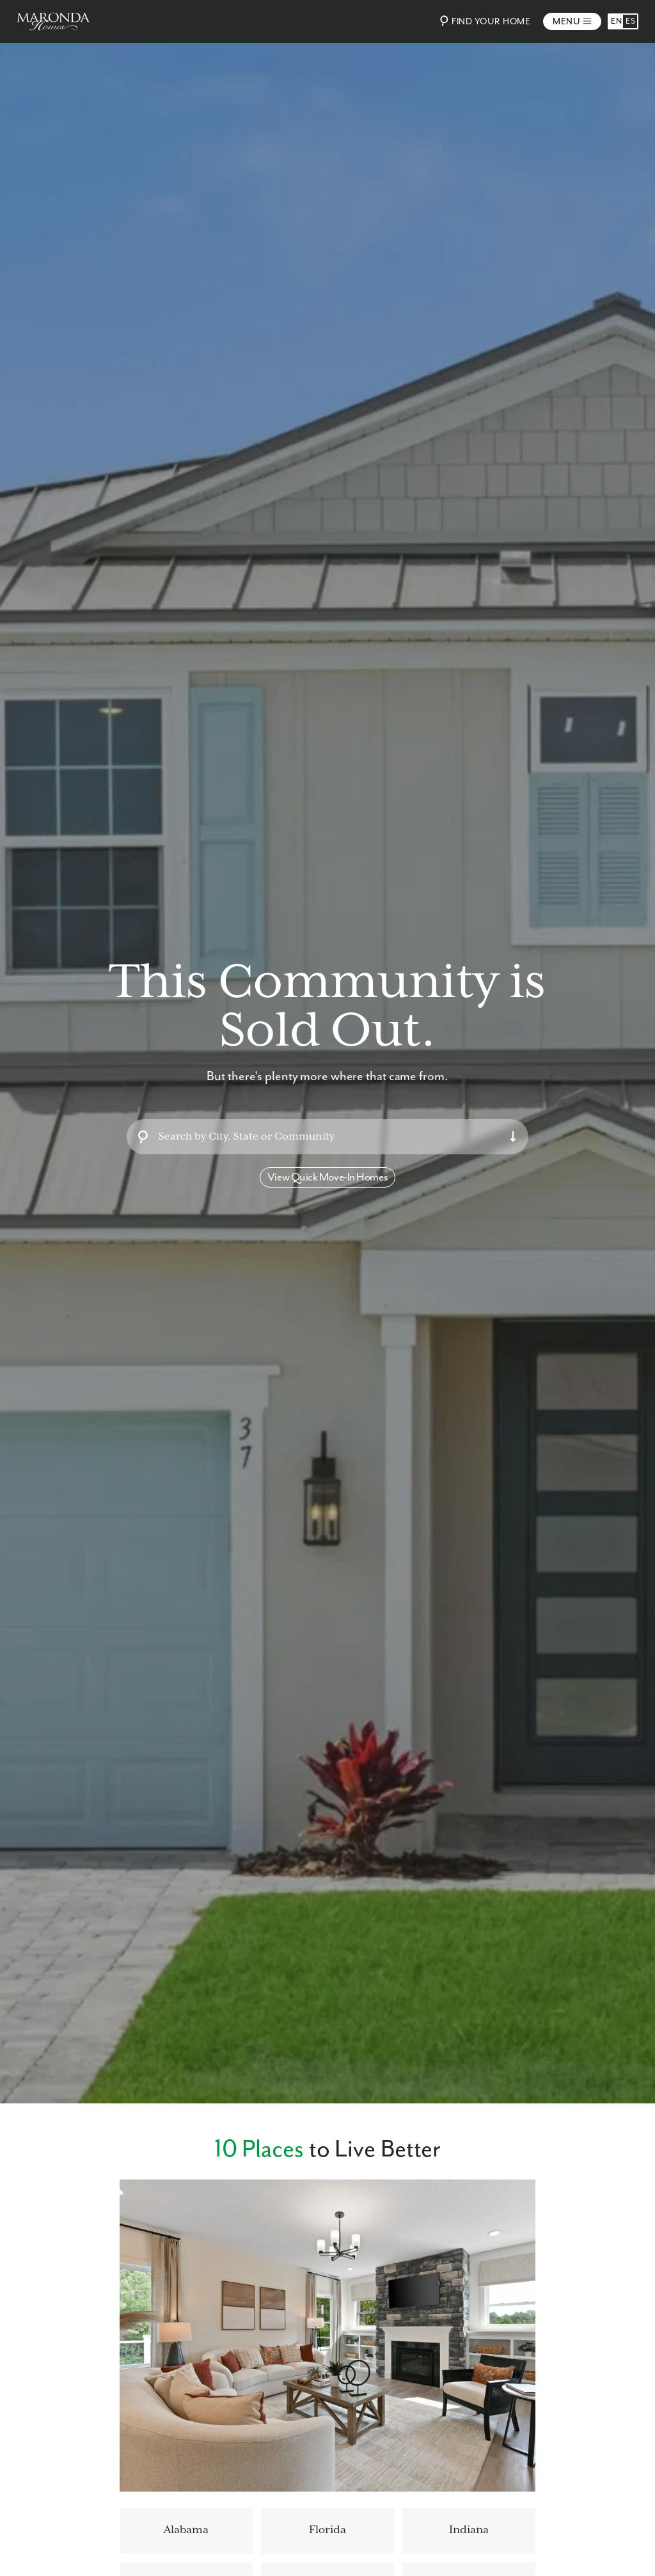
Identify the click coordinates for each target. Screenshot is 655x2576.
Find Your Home (483, 20)
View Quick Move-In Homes (327, 1177)
